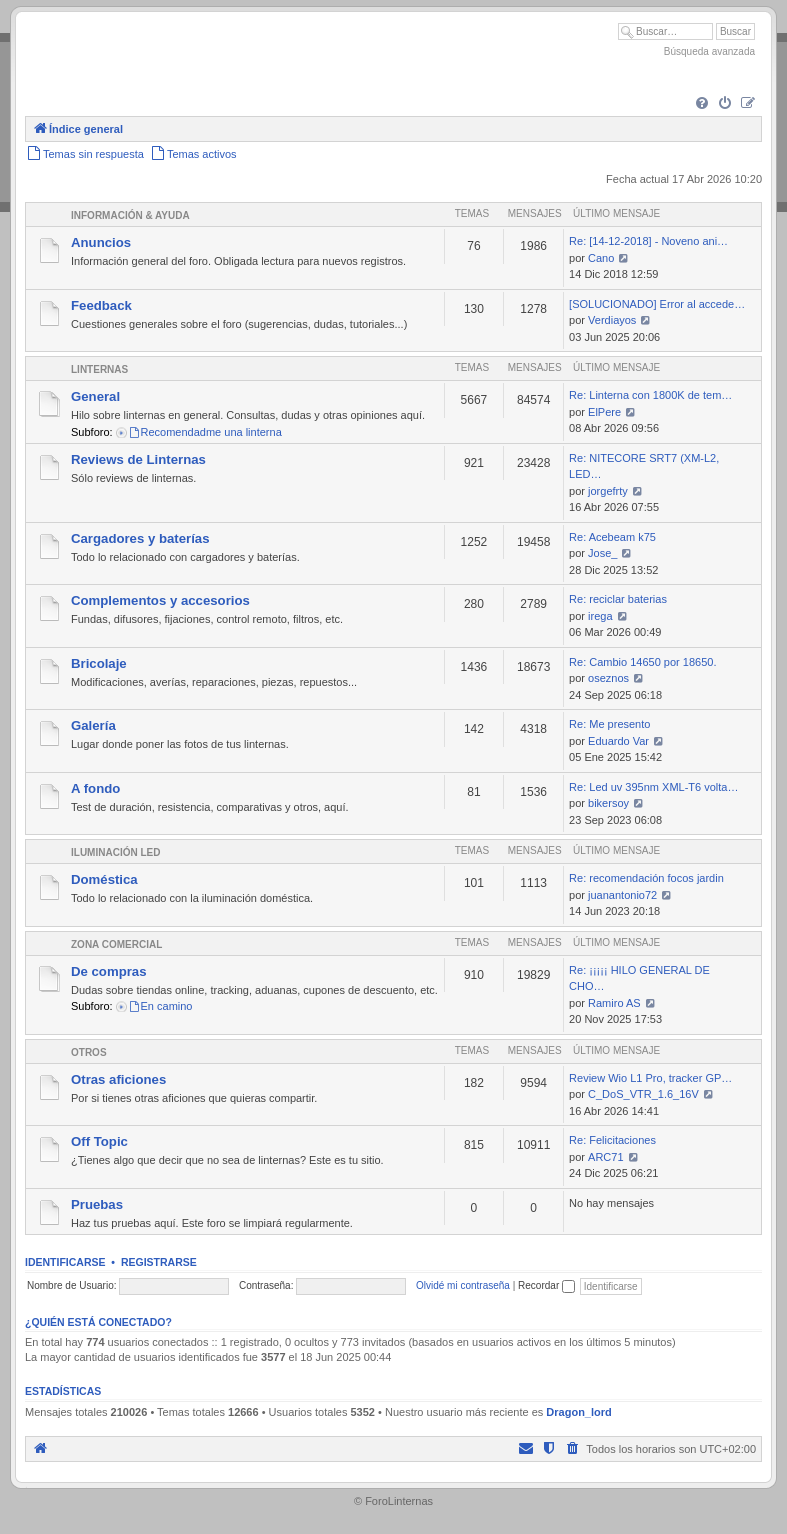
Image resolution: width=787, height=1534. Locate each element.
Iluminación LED (115, 852)
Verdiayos (612, 320)
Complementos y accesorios (160, 600)
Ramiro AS (614, 1003)
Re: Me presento (609, 724)
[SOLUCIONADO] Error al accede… (657, 304)
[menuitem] (702, 104)
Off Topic (99, 1141)
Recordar (546, 1285)
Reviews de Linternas (138, 459)
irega (600, 616)
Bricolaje (99, 663)
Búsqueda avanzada (709, 51)
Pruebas (97, 1204)
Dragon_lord (578, 1412)
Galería (93, 725)
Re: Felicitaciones (612, 1140)
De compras (109, 971)
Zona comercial (116, 944)
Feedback (101, 305)
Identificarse (65, 1262)
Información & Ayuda (130, 215)
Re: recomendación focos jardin (646, 878)
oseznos (608, 678)
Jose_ (602, 553)
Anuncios (101, 242)
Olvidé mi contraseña (463, 1285)
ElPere (604, 412)
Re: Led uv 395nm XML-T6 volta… (653, 787)
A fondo (95, 788)
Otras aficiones (118, 1079)
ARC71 (605, 1157)
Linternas (99, 369)
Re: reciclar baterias (618, 599)
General (95, 396)
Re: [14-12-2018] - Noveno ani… (648, 241)
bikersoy (608, 803)
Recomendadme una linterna (205, 432)
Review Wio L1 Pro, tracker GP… (650, 1078)
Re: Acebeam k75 (612, 537)
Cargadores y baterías (140, 538)
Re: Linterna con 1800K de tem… (650, 395)
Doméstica (104, 879)
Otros (89, 1052)
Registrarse (159, 1262)
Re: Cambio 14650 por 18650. (642, 662)
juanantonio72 (622, 895)
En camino (160, 1006)
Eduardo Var (618, 741)
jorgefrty (608, 491)
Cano (601, 258)
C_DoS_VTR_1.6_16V (643, 1094)
